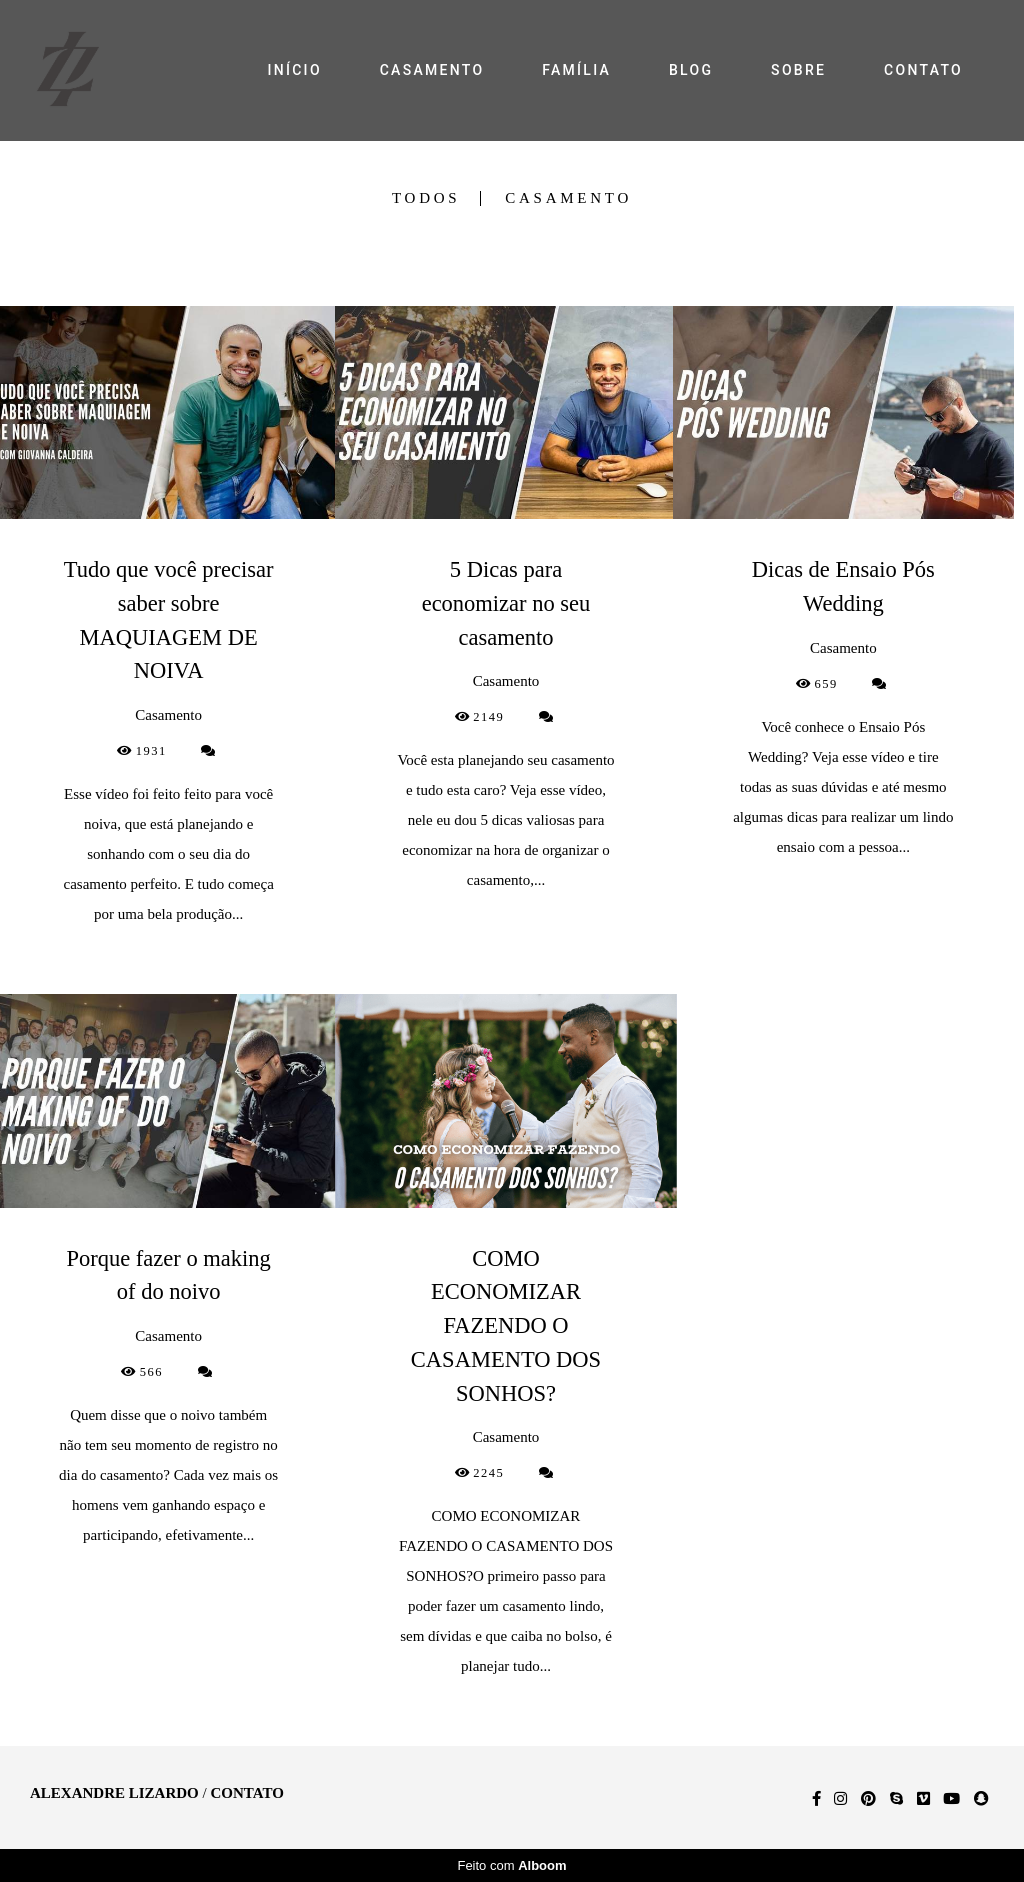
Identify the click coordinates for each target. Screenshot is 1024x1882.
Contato (246, 1793)
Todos (426, 198)
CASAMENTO (432, 70)
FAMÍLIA (576, 70)
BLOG (691, 70)
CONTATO (923, 70)
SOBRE (798, 70)
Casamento (568, 198)
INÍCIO (294, 70)
